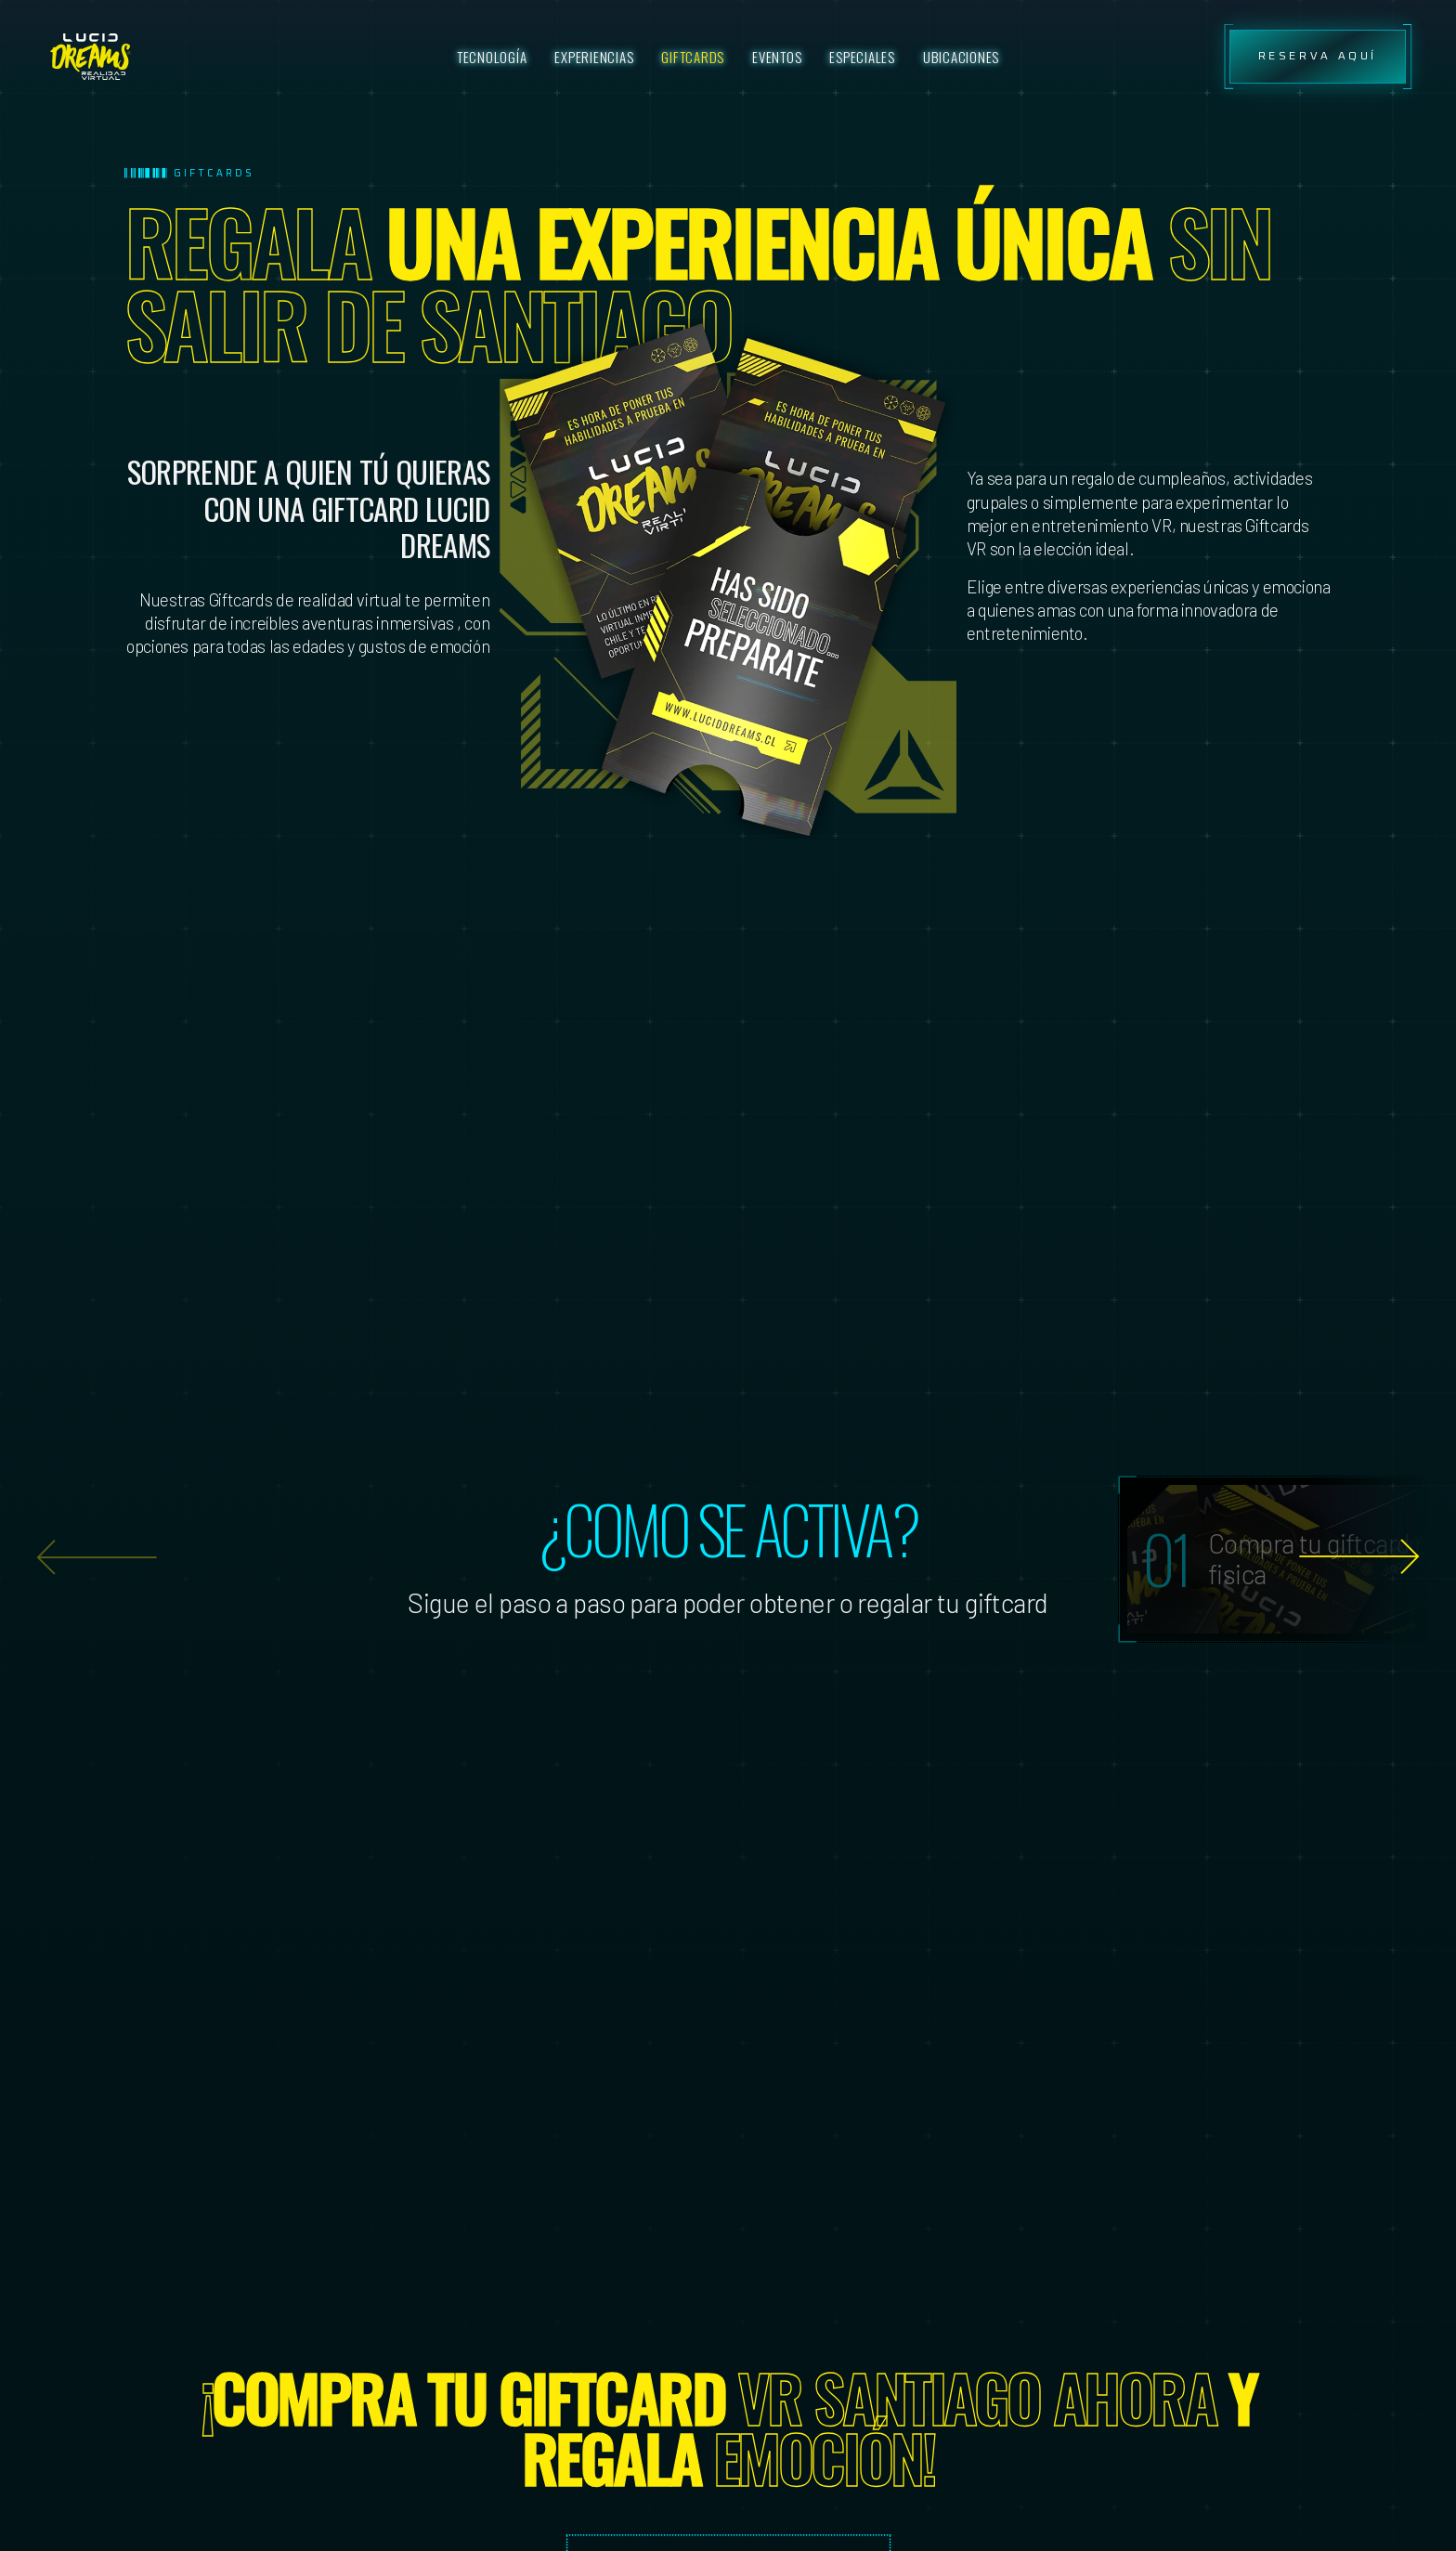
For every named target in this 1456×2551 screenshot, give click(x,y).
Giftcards (692, 56)
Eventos (776, 56)
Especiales (862, 56)
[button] (1359, 1557)
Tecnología (492, 56)
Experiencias (593, 56)
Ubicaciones (961, 56)
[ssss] (90, 56)
